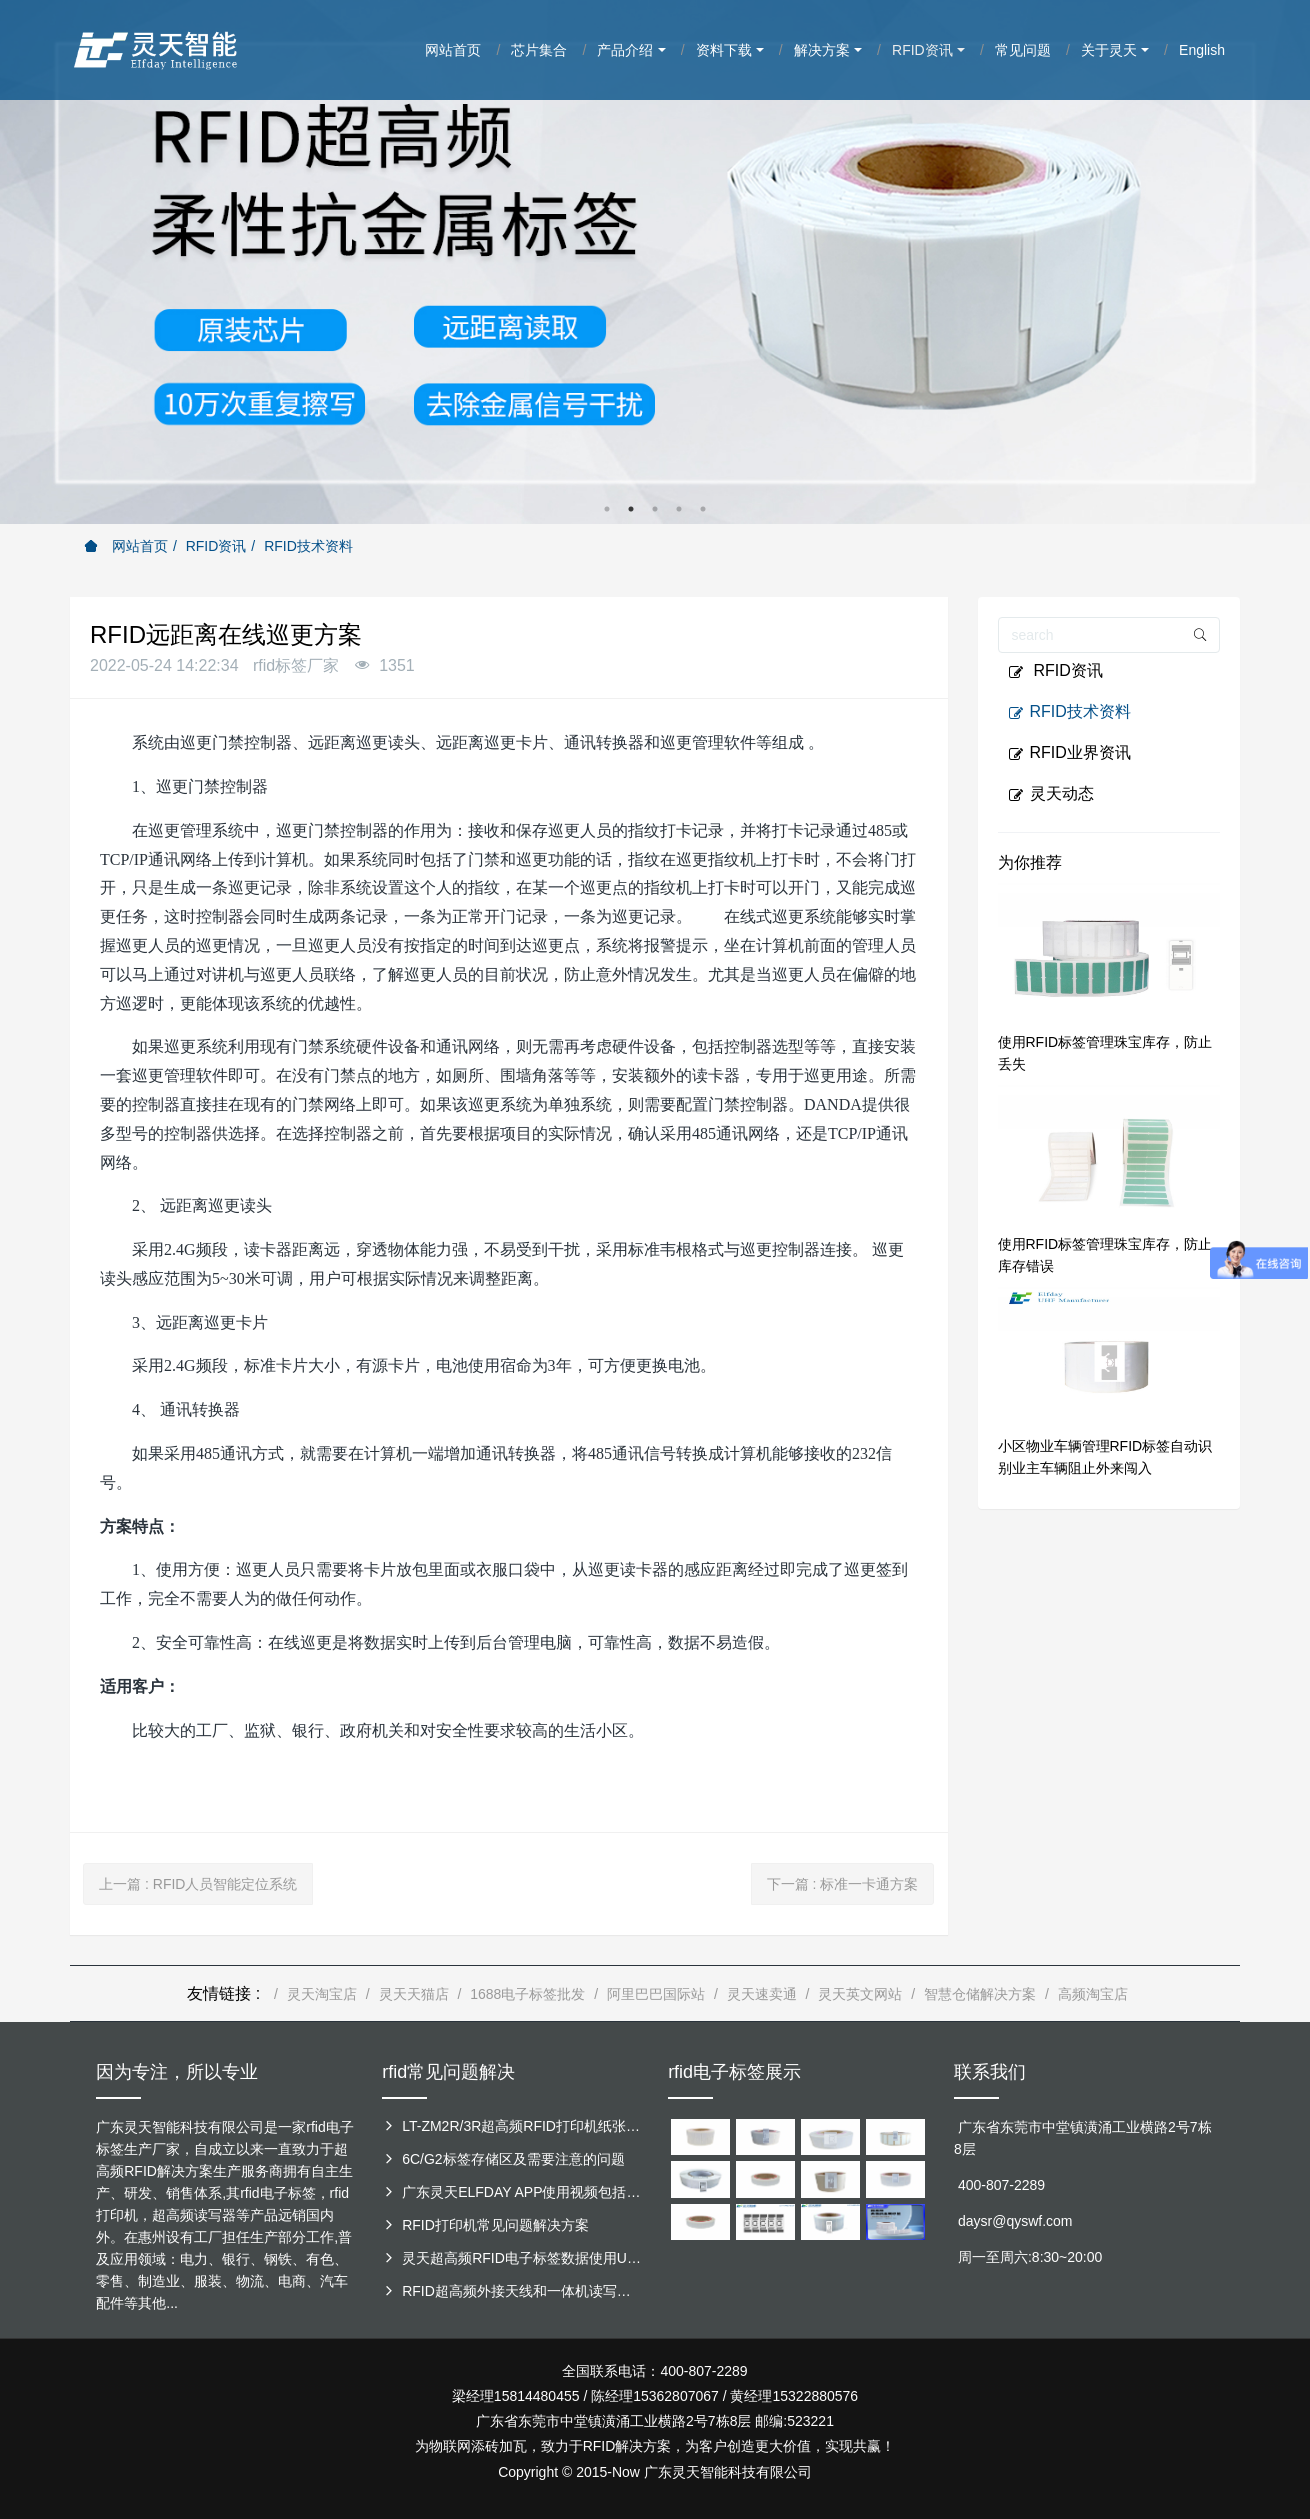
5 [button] (703, 509)
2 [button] (631, 509)
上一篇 (198, 1884)
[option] (655, 262)
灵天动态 (1051, 794)
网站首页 (126, 546)
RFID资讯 (216, 546)
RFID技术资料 (308, 546)
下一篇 (843, 1884)
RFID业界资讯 (1069, 753)
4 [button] (679, 509)
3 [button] (655, 509)
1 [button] (607, 509)
